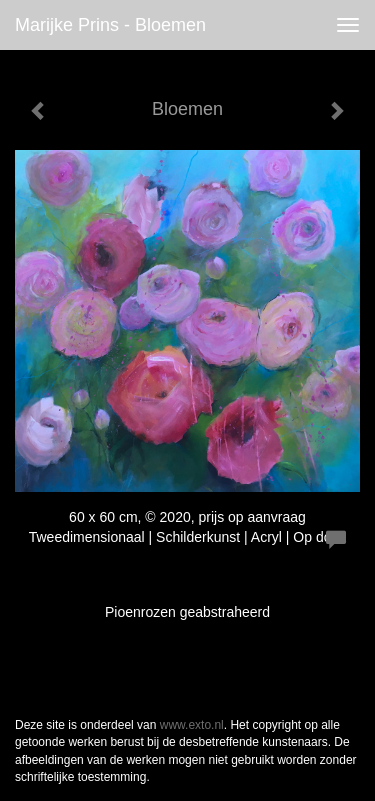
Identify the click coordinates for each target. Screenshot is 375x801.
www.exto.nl (192, 725)
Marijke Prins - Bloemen (110, 25)
